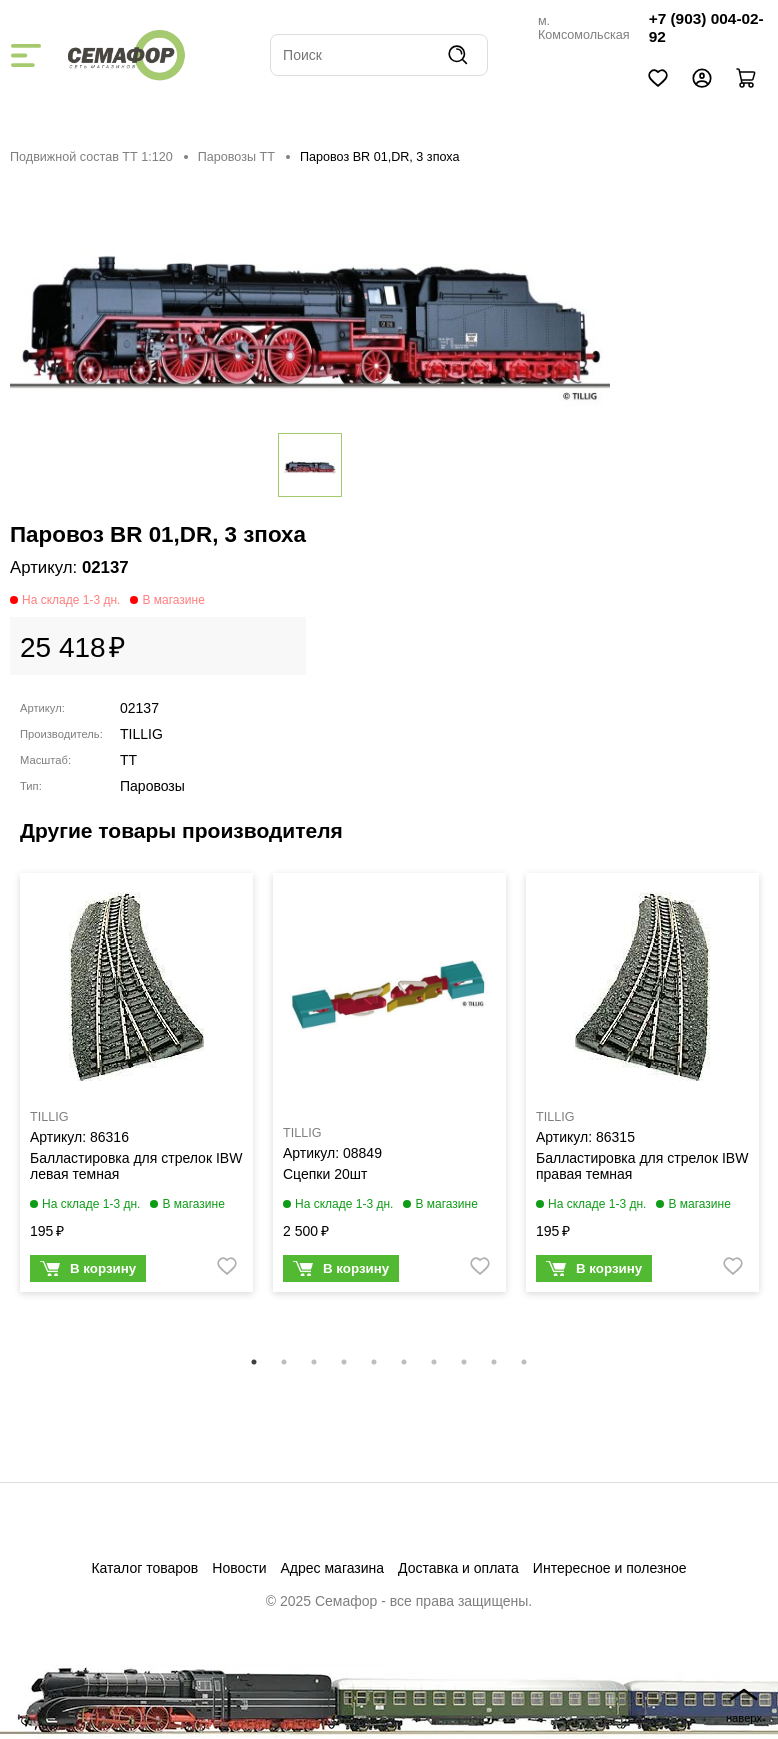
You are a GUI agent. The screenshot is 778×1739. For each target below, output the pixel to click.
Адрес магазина (333, 1568)
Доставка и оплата (458, 1568)
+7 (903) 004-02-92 (706, 27)
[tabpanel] (136, 1087)
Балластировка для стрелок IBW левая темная (136, 1166)
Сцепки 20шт (325, 1174)
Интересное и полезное (610, 1568)
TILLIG (141, 734)
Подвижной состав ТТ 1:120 (91, 157)
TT (128, 760)
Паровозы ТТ (236, 157)
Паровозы (152, 786)
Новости (239, 1568)
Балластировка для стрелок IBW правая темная (642, 1166)
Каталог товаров (144, 1568)
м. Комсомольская (584, 28)
